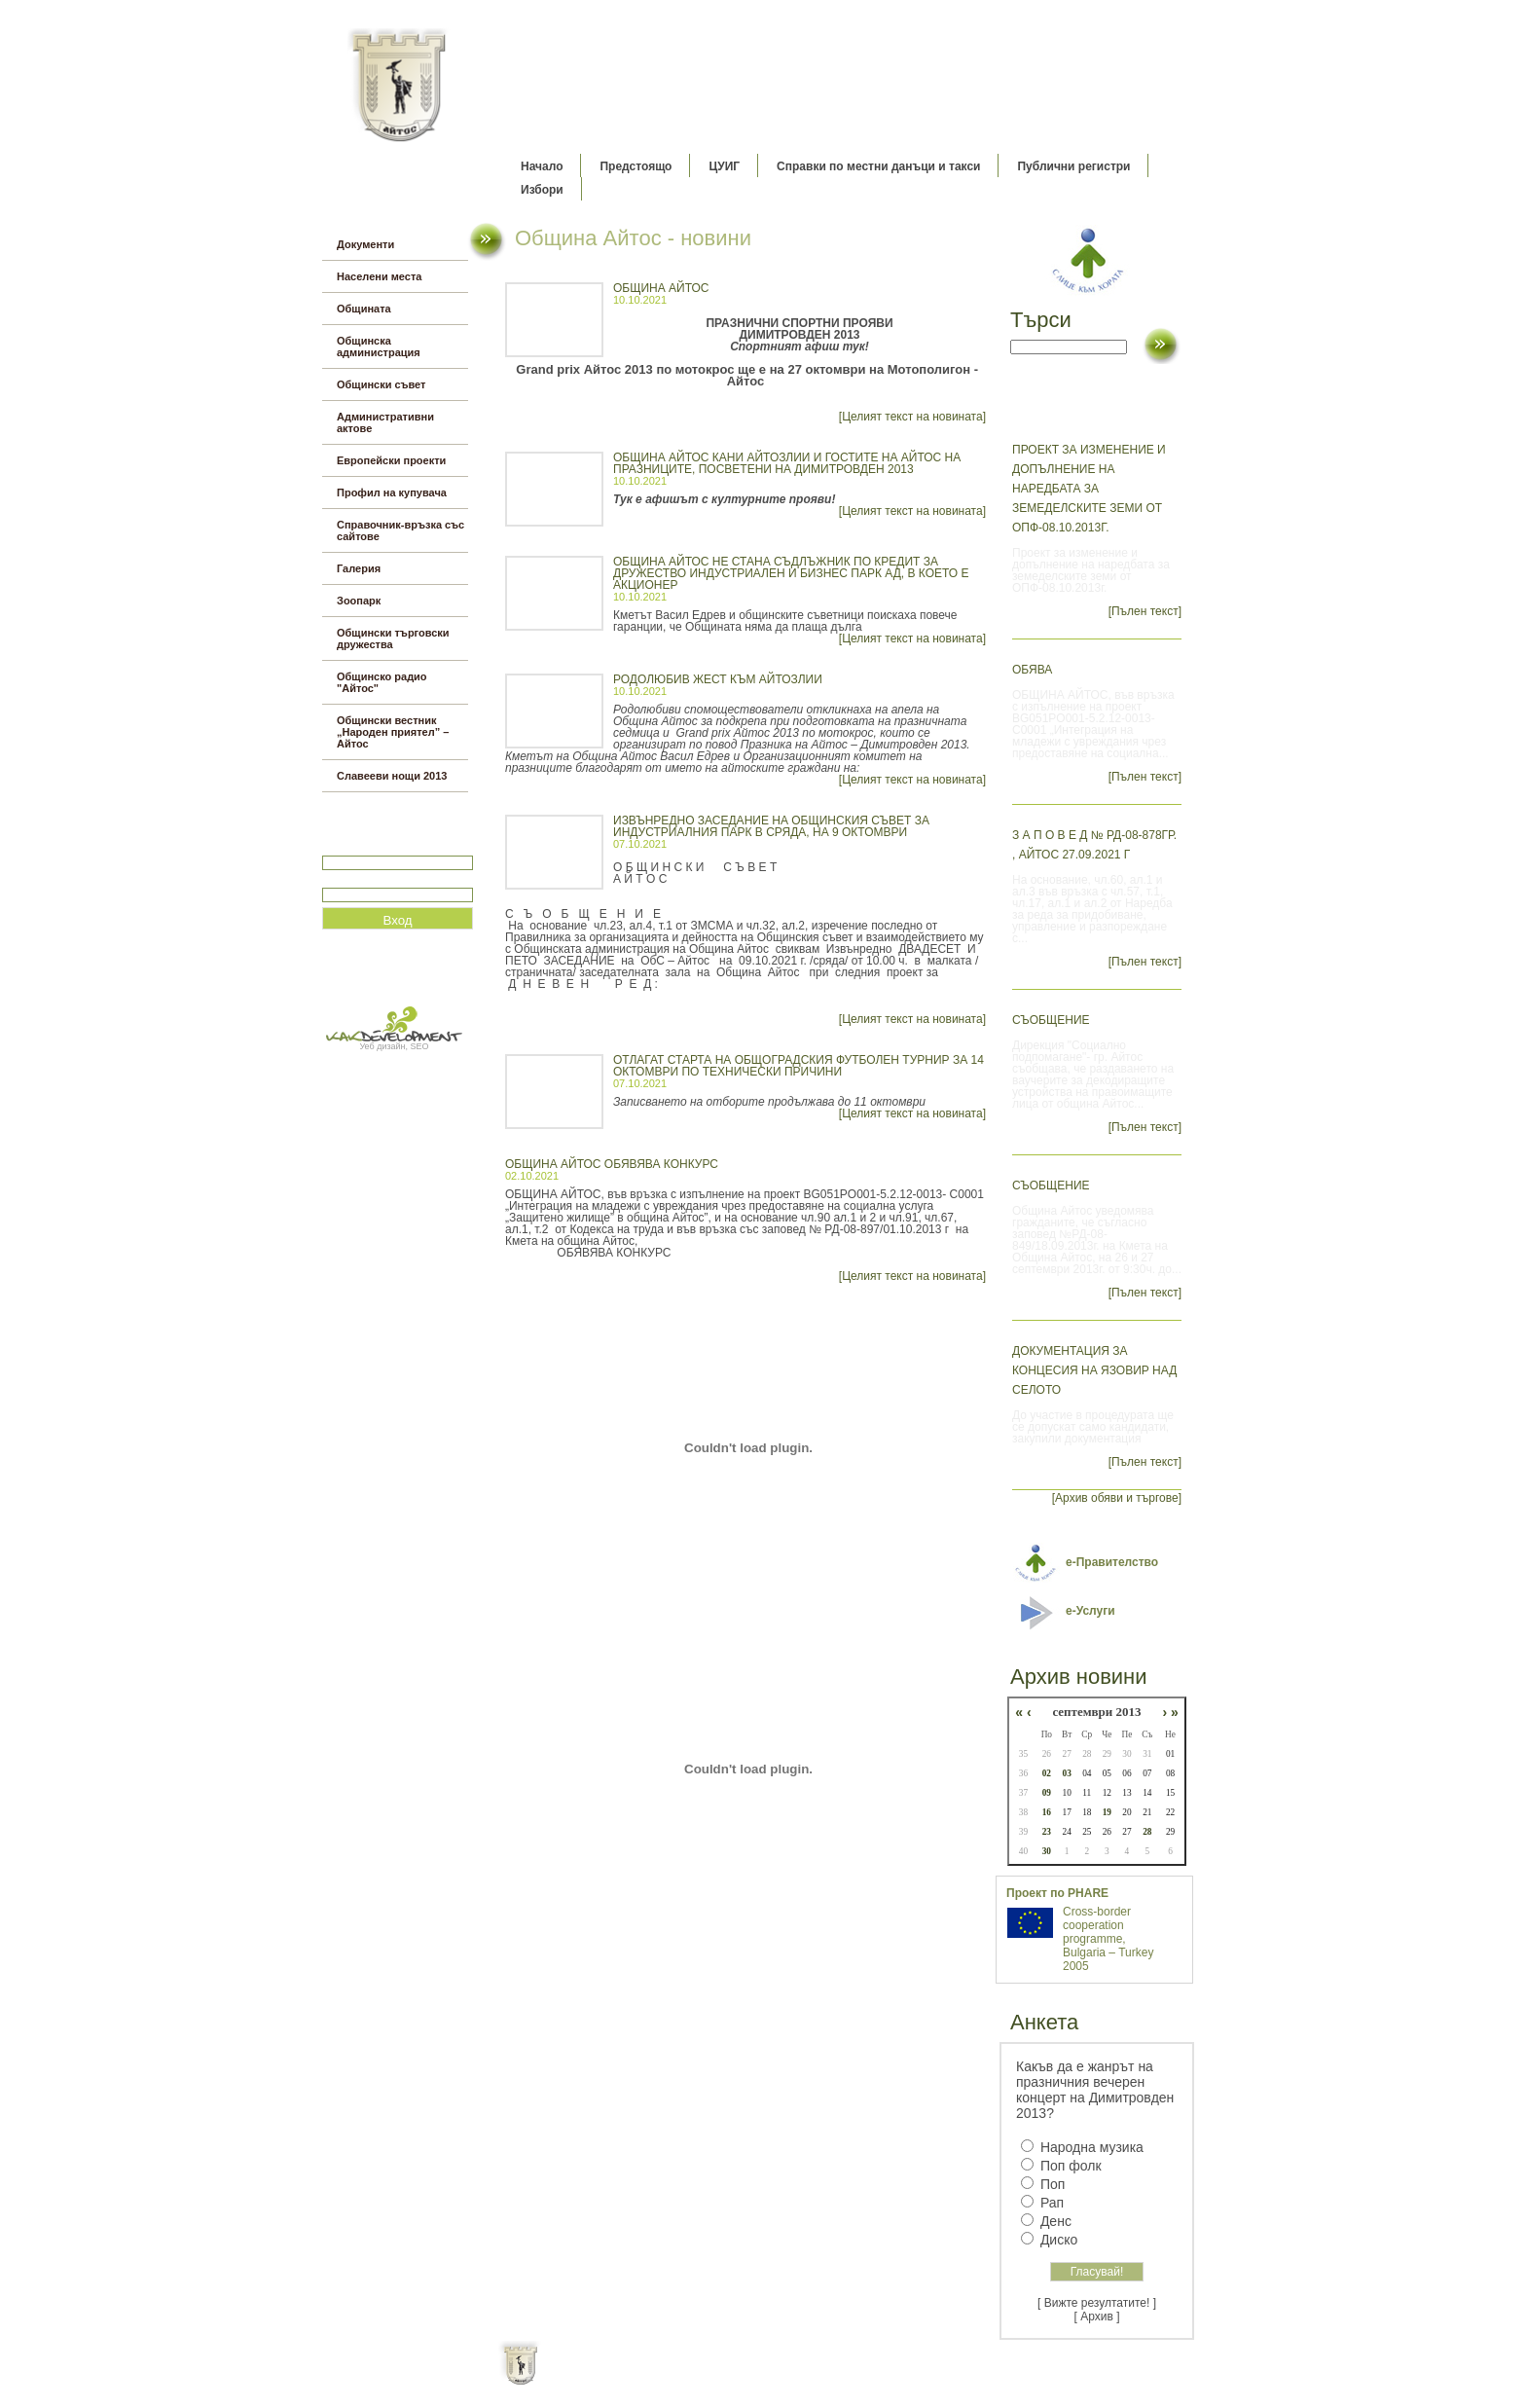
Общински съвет (381, 384)
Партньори (780, 2379)
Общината (364, 308)
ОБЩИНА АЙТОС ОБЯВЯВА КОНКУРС (611, 1164)
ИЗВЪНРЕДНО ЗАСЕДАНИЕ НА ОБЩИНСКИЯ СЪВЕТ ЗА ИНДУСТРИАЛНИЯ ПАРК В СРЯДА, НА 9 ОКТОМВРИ (771, 826)
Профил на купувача (392, 492)
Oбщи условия (686, 2379)
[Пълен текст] (1144, 611)
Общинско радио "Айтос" (382, 682)
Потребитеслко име (378, 847)
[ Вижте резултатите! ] (1096, 2303)
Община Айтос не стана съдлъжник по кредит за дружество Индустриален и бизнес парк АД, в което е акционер (791, 573)
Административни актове (385, 422)
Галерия (359, 568)
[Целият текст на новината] (912, 416)
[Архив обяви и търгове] (1116, 1498)
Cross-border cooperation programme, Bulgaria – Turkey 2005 (1108, 1939)
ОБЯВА (1032, 669)
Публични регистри (1073, 166)
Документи (365, 244)
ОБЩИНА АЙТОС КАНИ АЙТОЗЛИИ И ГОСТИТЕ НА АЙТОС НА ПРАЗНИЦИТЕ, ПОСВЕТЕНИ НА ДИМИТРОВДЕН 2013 (787, 463)
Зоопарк (359, 600)
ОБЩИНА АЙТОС (661, 288)
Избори (542, 190)
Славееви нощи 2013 (392, 776)
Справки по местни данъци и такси (878, 166)
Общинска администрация (378, 346)
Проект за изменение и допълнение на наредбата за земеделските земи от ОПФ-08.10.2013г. (1089, 488)
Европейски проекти (391, 460)
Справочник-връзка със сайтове (400, 530)
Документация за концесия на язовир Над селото (1094, 1370)
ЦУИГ (724, 166)
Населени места (379, 276)
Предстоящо (636, 166)
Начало (542, 166)
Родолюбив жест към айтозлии (717, 679)
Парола (343, 879)
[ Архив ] (1097, 2316)
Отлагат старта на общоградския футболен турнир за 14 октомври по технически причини (798, 1065)
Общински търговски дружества (393, 638)
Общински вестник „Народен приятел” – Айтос (393, 731)
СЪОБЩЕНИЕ (1051, 1020)
